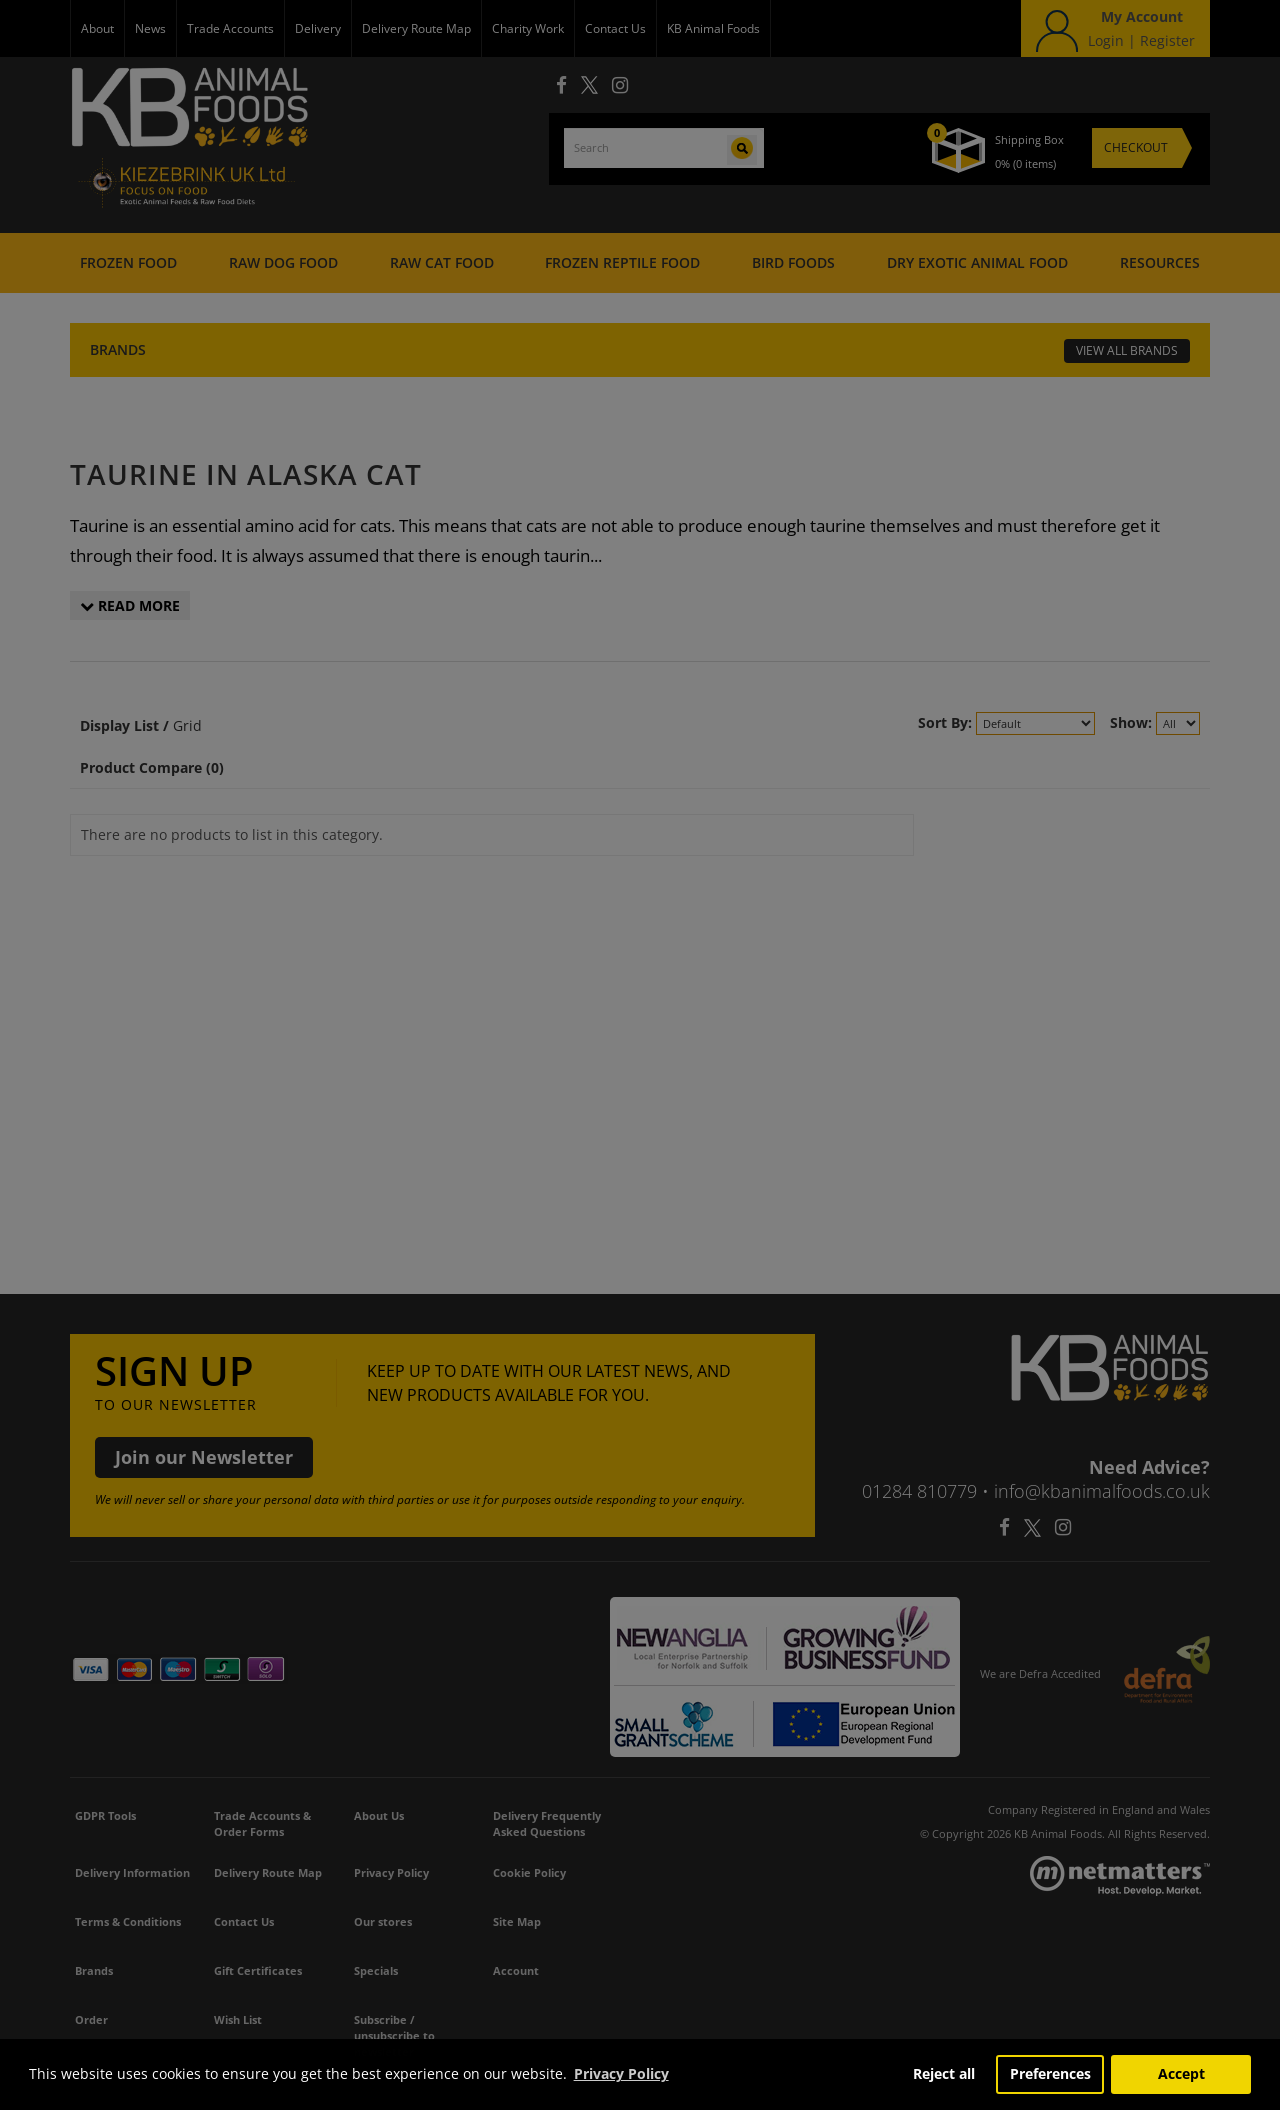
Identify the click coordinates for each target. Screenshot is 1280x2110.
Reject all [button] (944, 2073)
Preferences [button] (1050, 2073)
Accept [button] (1181, 2073)
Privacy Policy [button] (621, 2073)
